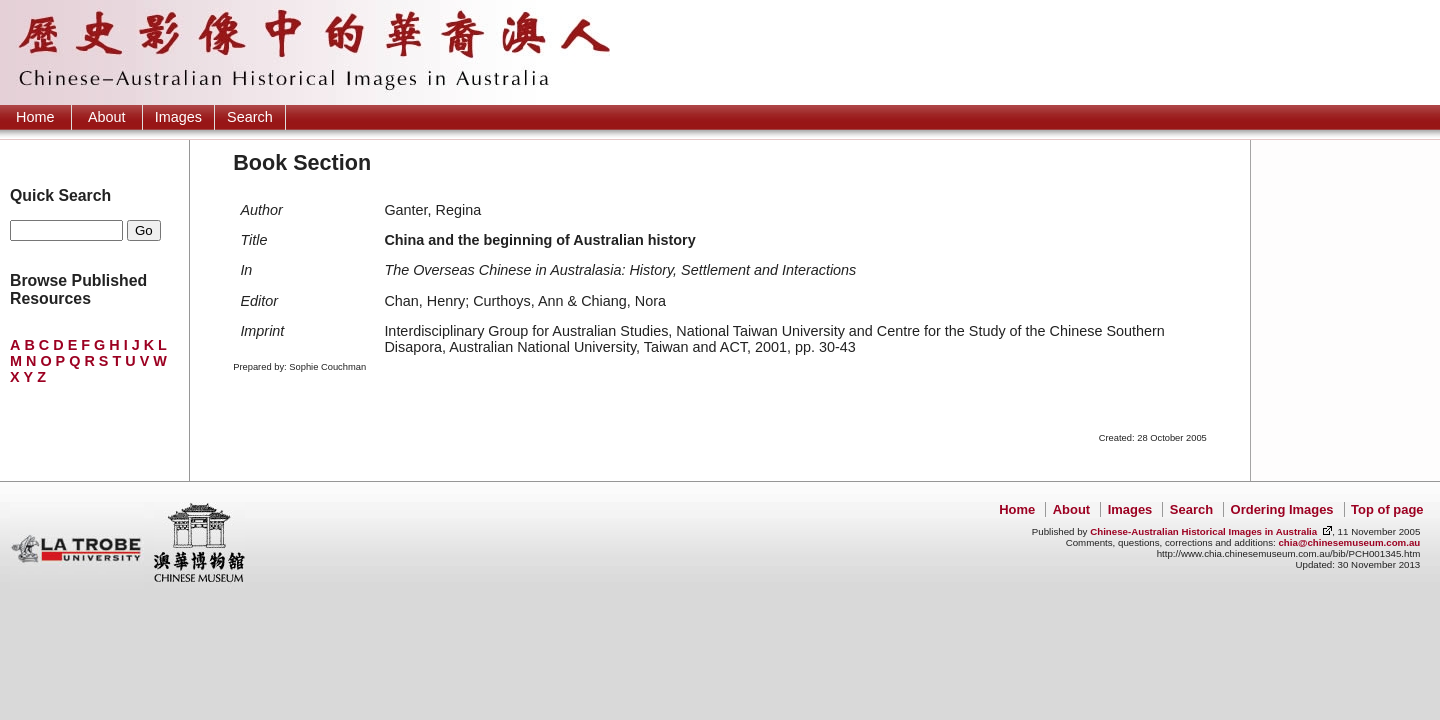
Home (35, 117)
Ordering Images (1282, 509)
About (107, 117)
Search (250, 117)
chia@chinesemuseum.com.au (1349, 542)
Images (178, 117)
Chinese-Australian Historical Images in (1203, 531)
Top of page (1387, 509)
